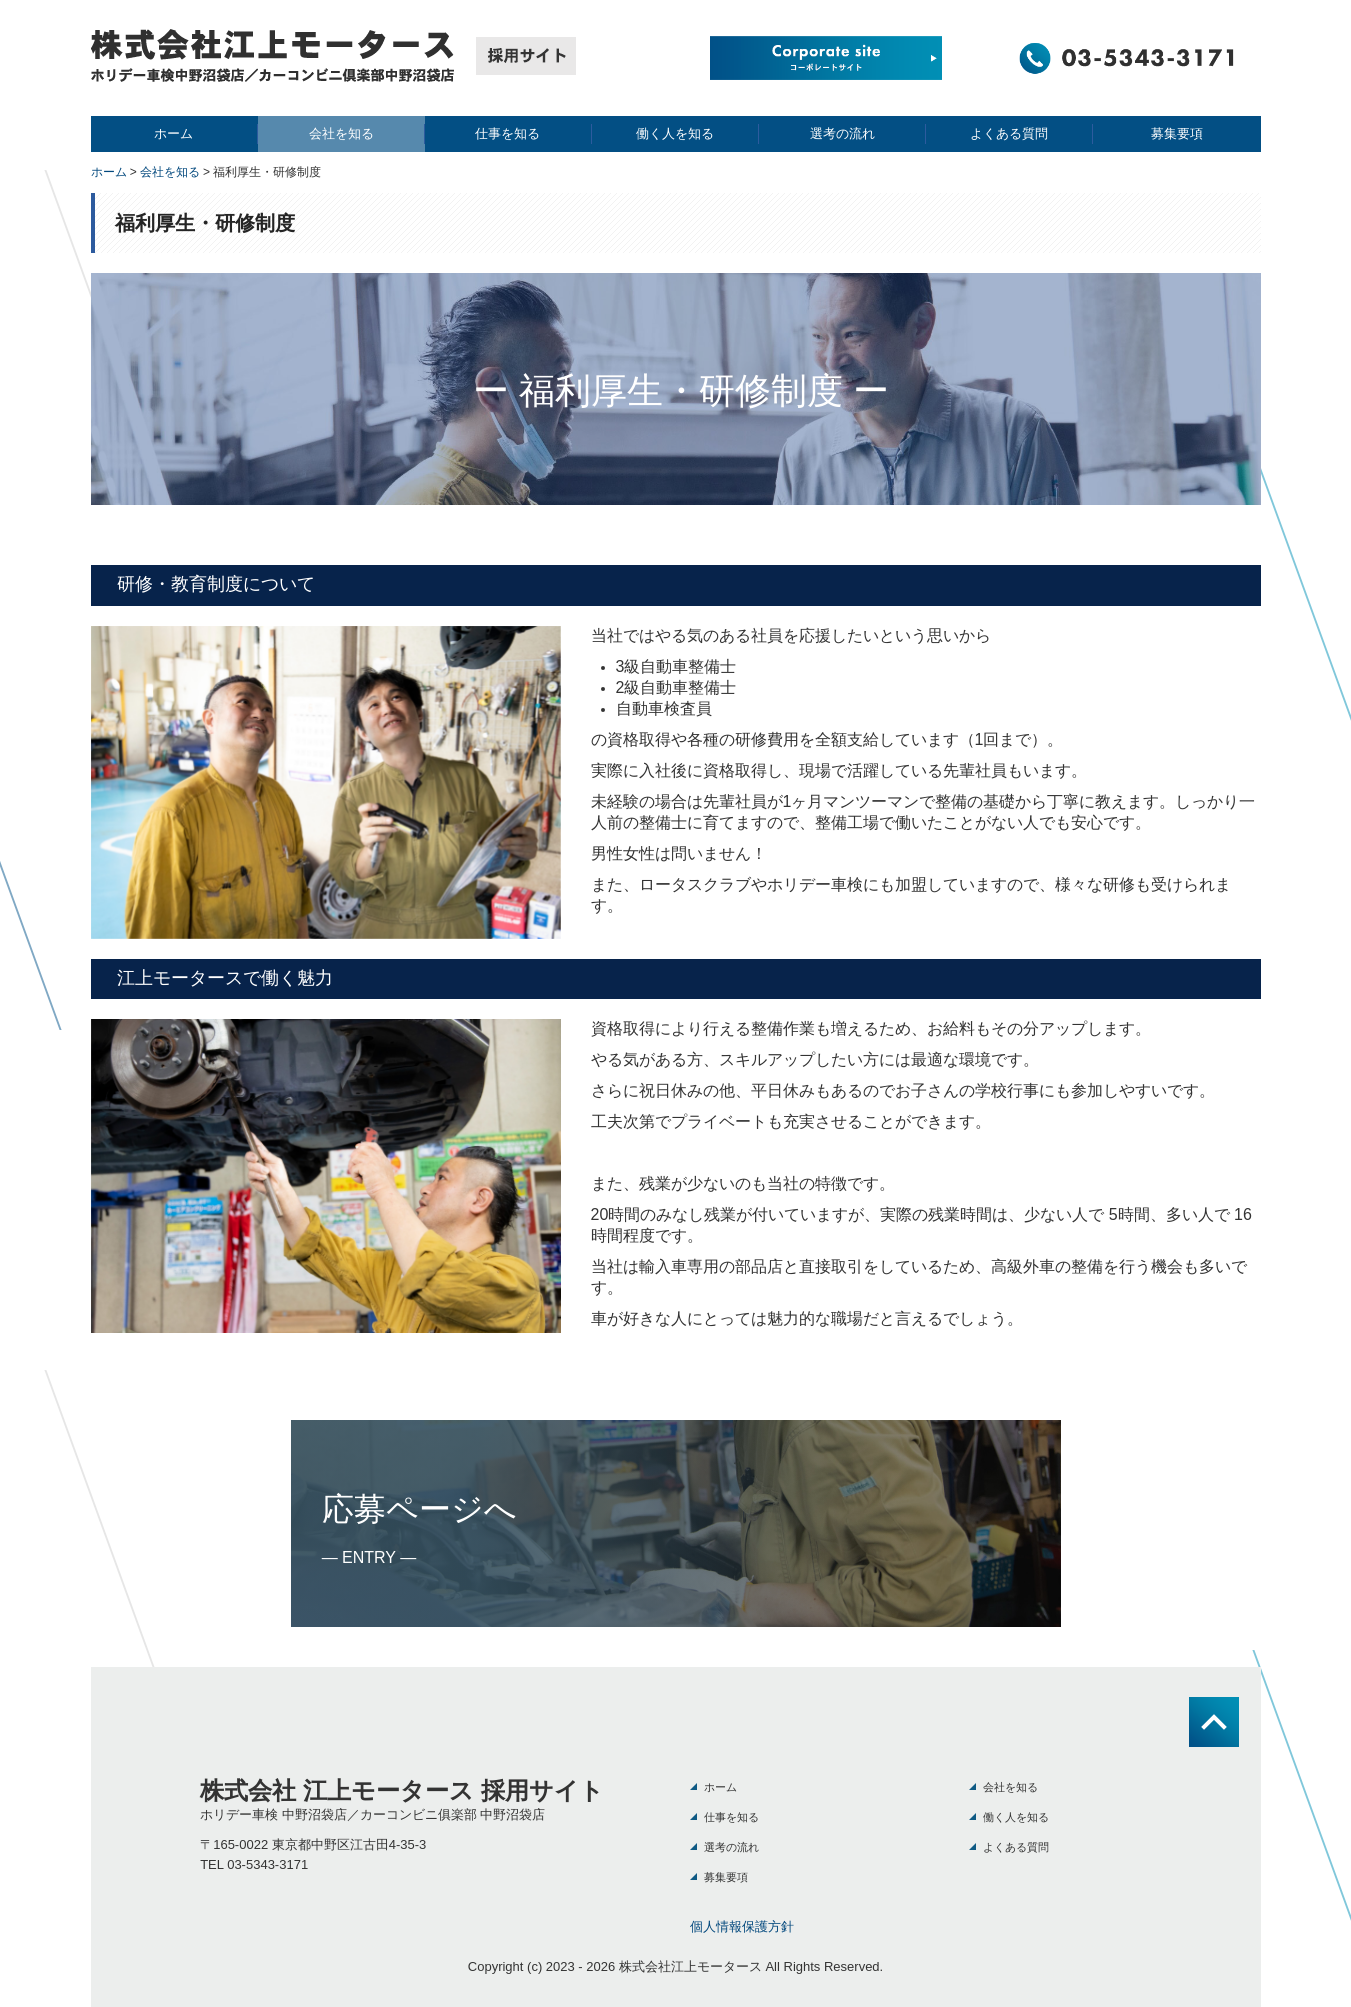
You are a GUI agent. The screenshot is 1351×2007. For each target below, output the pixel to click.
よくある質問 (1009, 133)
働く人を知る (675, 133)
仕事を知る (507, 133)
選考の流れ (842, 133)
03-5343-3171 (267, 1864)
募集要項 (1177, 133)
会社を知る (341, 133)
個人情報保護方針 (742, 1926)
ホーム (173, 133)
